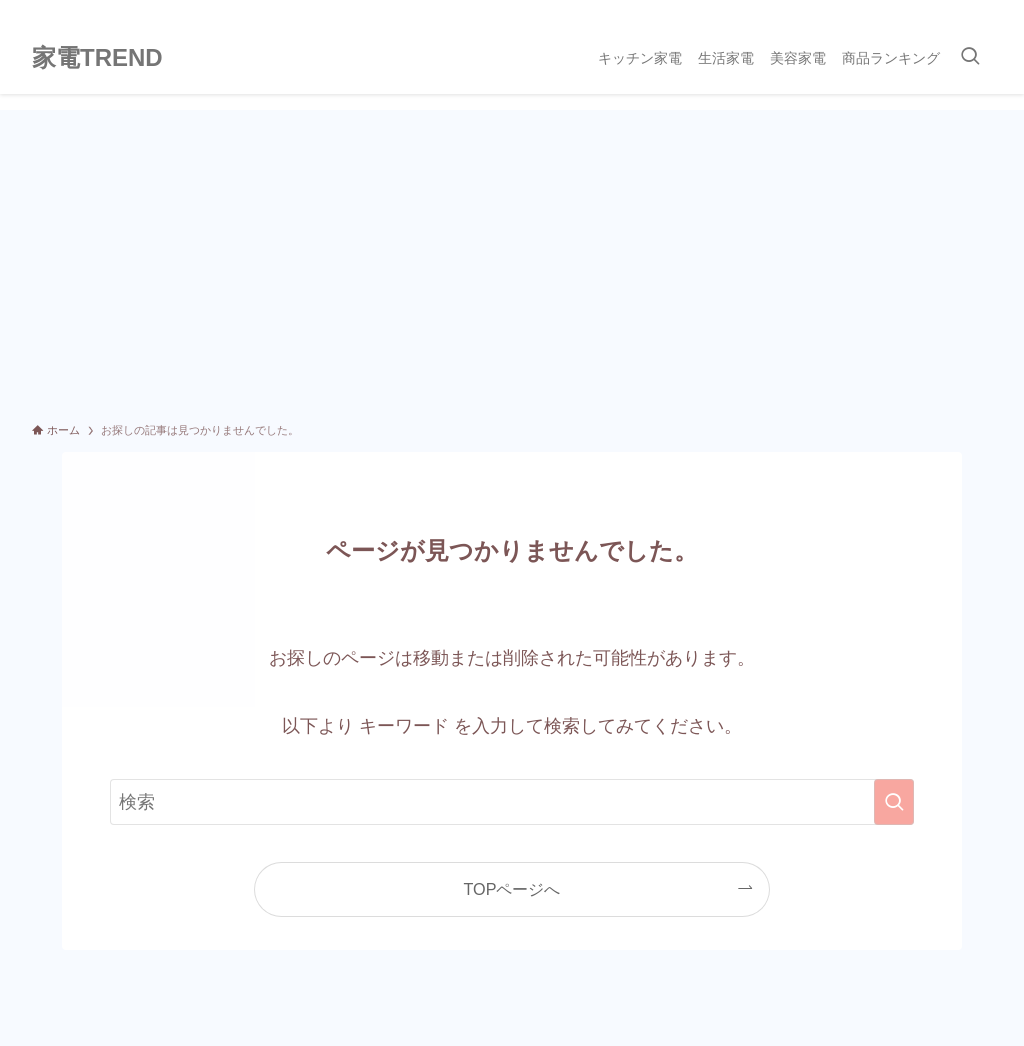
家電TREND (97, 58)
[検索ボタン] (970, 58)
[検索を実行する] (894, 802)
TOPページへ (512, 889)
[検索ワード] (512, 802)
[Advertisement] (512, 260)
